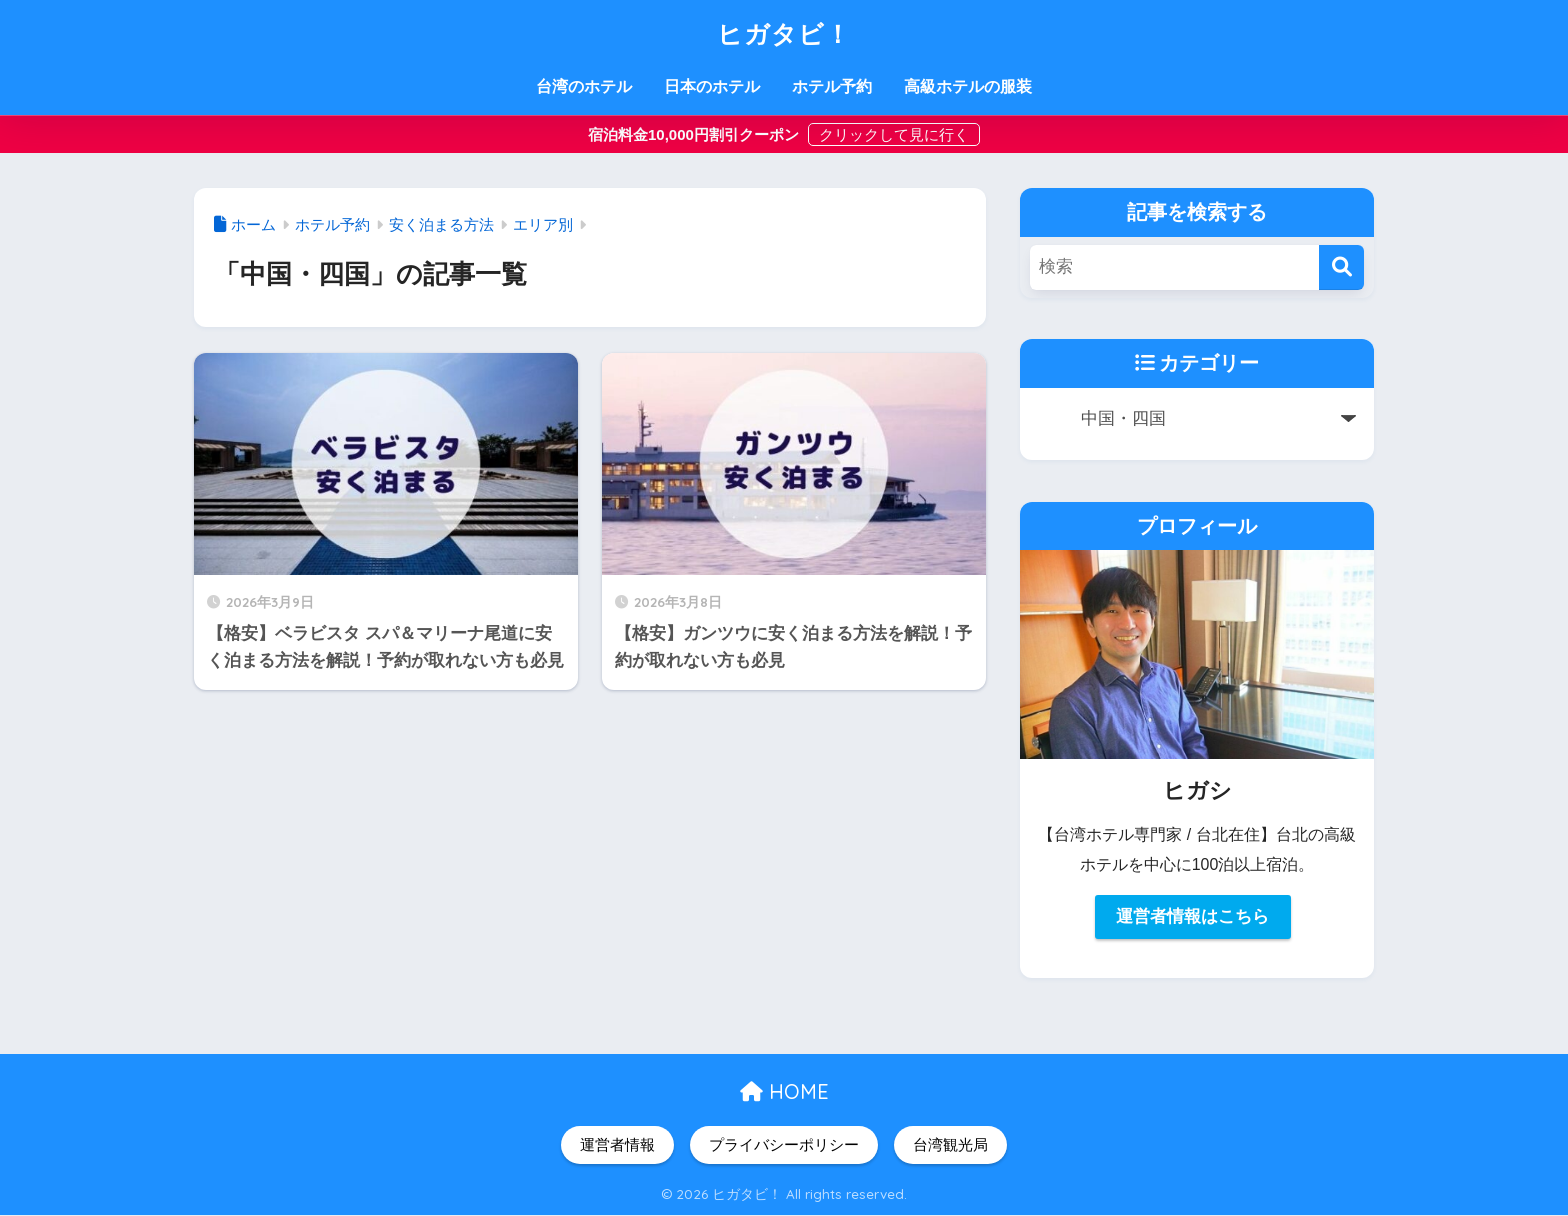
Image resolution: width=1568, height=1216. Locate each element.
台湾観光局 (950, 1145)
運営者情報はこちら (1192, 916)
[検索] (1341, 267)
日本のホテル (712, 86)
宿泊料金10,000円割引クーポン (695, 134)
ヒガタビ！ (784, 32)
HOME (784, 1091)
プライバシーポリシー (784, 1145)
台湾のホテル (584, 86)
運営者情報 (617, 1145)
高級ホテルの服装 (968, 86)
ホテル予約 (832, 86)
